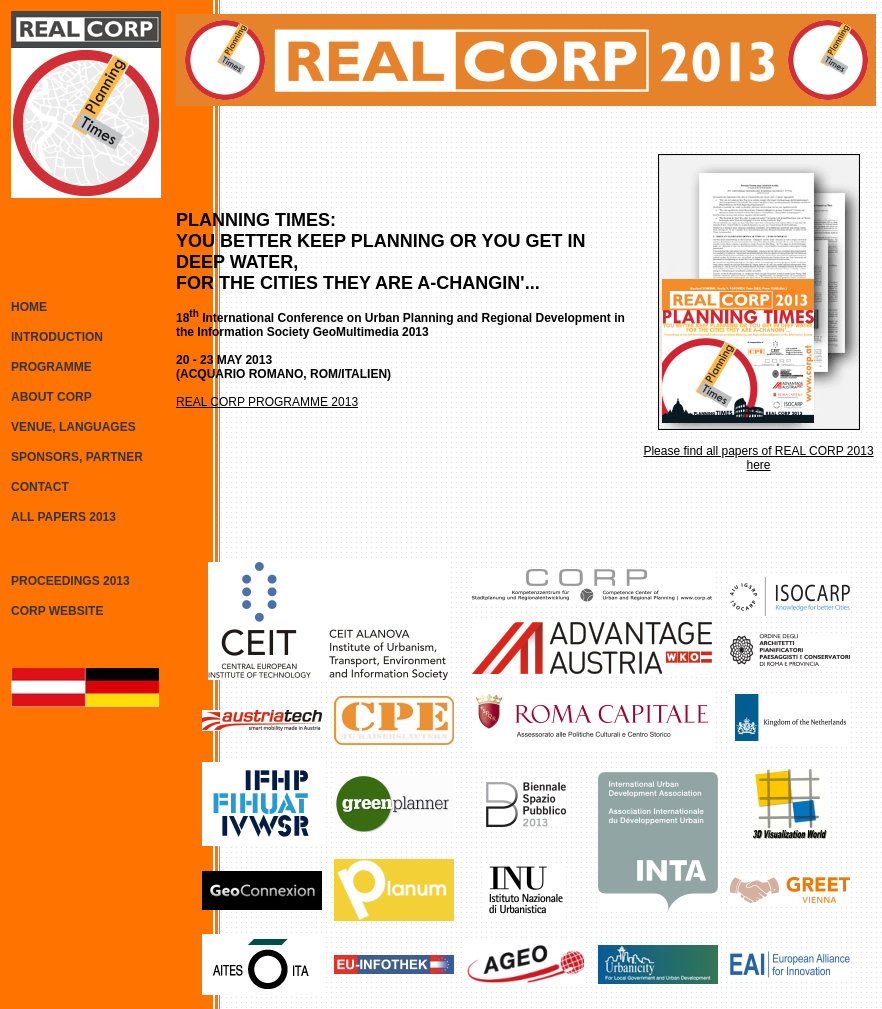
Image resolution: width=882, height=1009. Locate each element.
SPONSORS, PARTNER (77, 457)
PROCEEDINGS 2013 (70, 581)
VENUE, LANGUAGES (73, 427)
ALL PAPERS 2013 (63, 517)
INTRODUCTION (57, 337)
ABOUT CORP (51, 397)
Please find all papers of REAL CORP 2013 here (758, 458)
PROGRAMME (51, 367)
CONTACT (40, 487)
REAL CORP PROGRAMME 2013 (267, 402)
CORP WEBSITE (57, 611)
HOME (29, 307)
